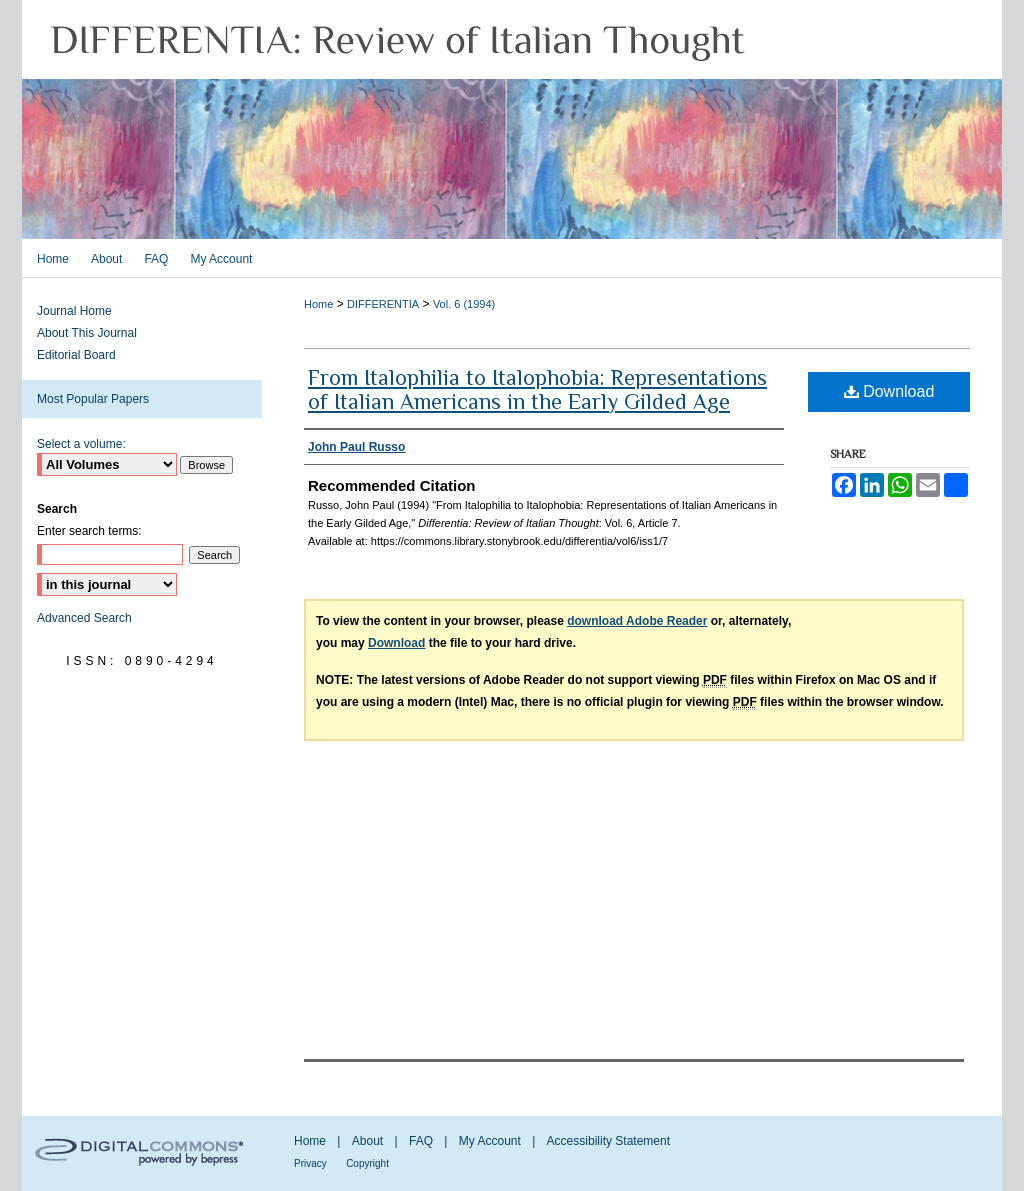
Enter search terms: (89, 531)
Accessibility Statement (608, 1141)
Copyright (367, 1163)
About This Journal (87, 333)
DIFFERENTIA (383, 304)
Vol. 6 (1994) (464, 304)
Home (318, 304)
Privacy (310, 1163)
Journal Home (74, 311)
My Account (490, 1141)
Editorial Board (76, 355)
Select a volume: (81, 444)
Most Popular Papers (93, 399)
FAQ (421, 1141)
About (367, 1141)
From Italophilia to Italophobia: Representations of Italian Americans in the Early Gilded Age (537, 389)
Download (889, 391)
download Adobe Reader (637, 621)
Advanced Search (84, 618)
